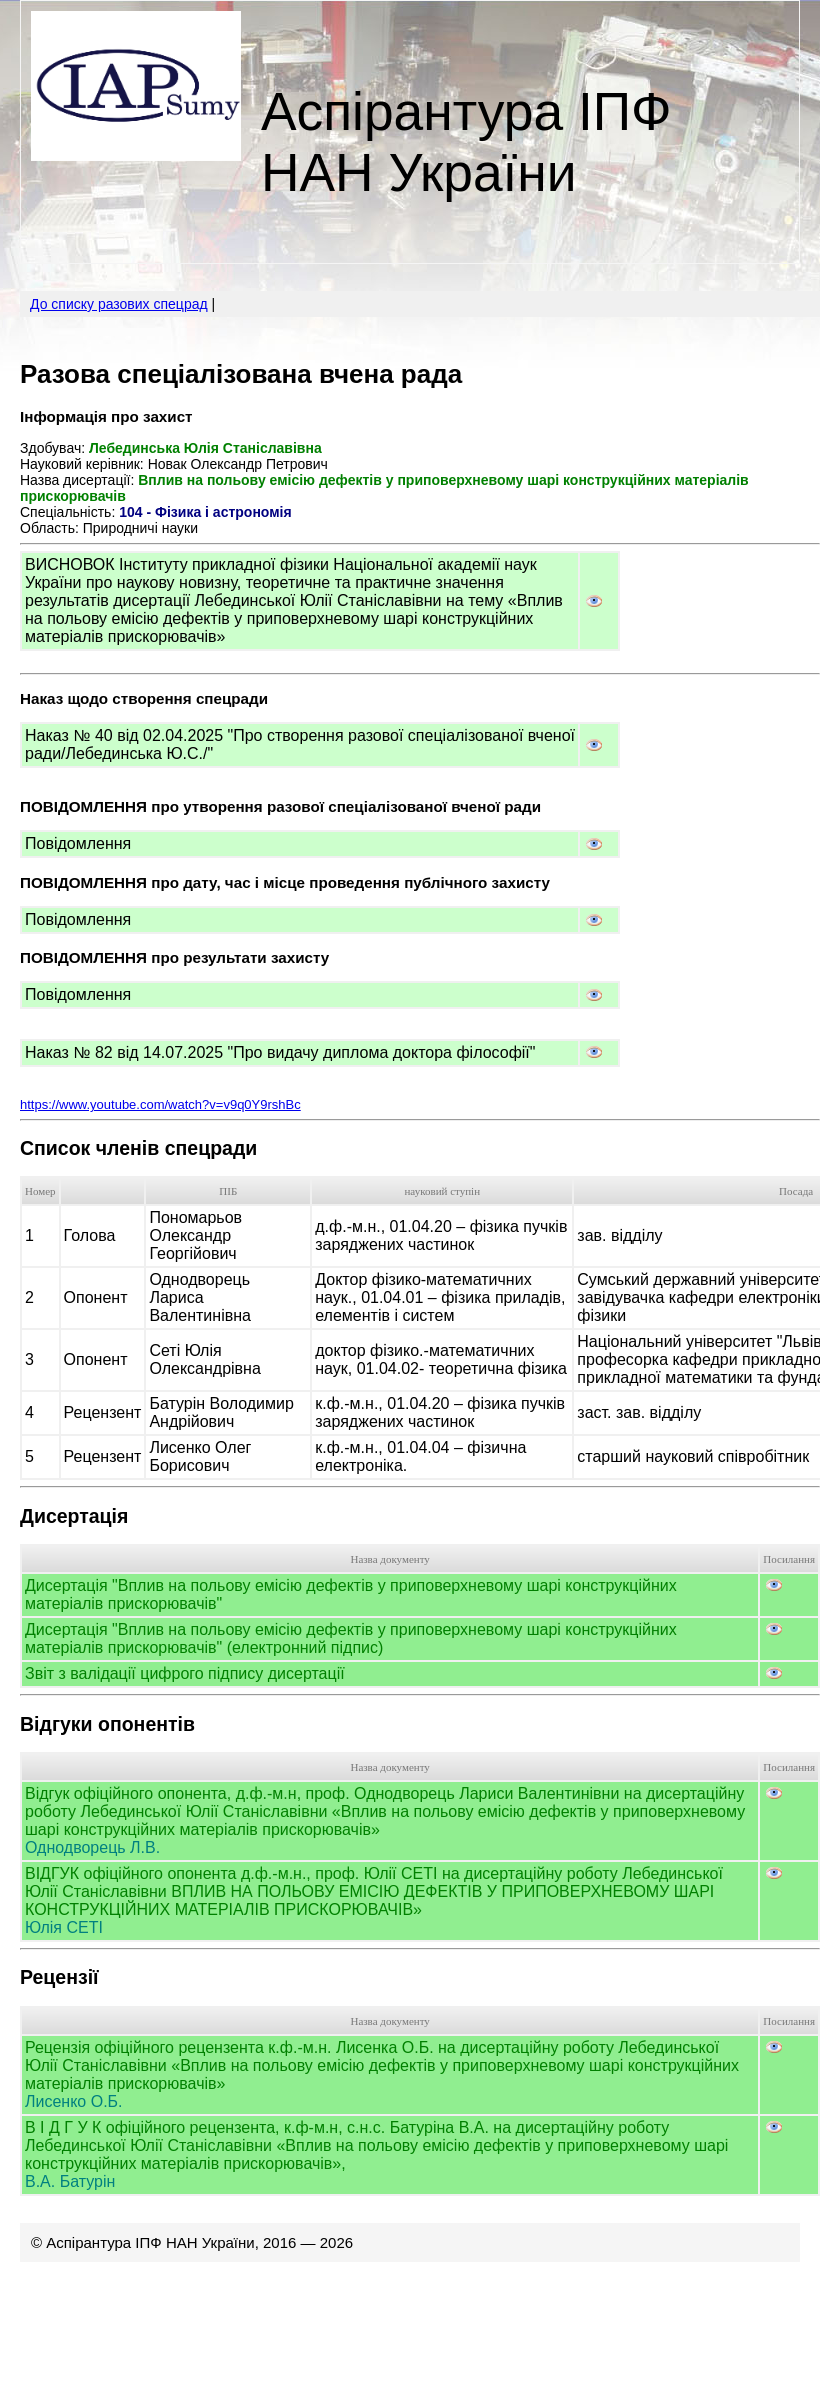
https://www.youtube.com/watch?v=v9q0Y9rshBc (160, 1104)
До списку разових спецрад (119, 304)
